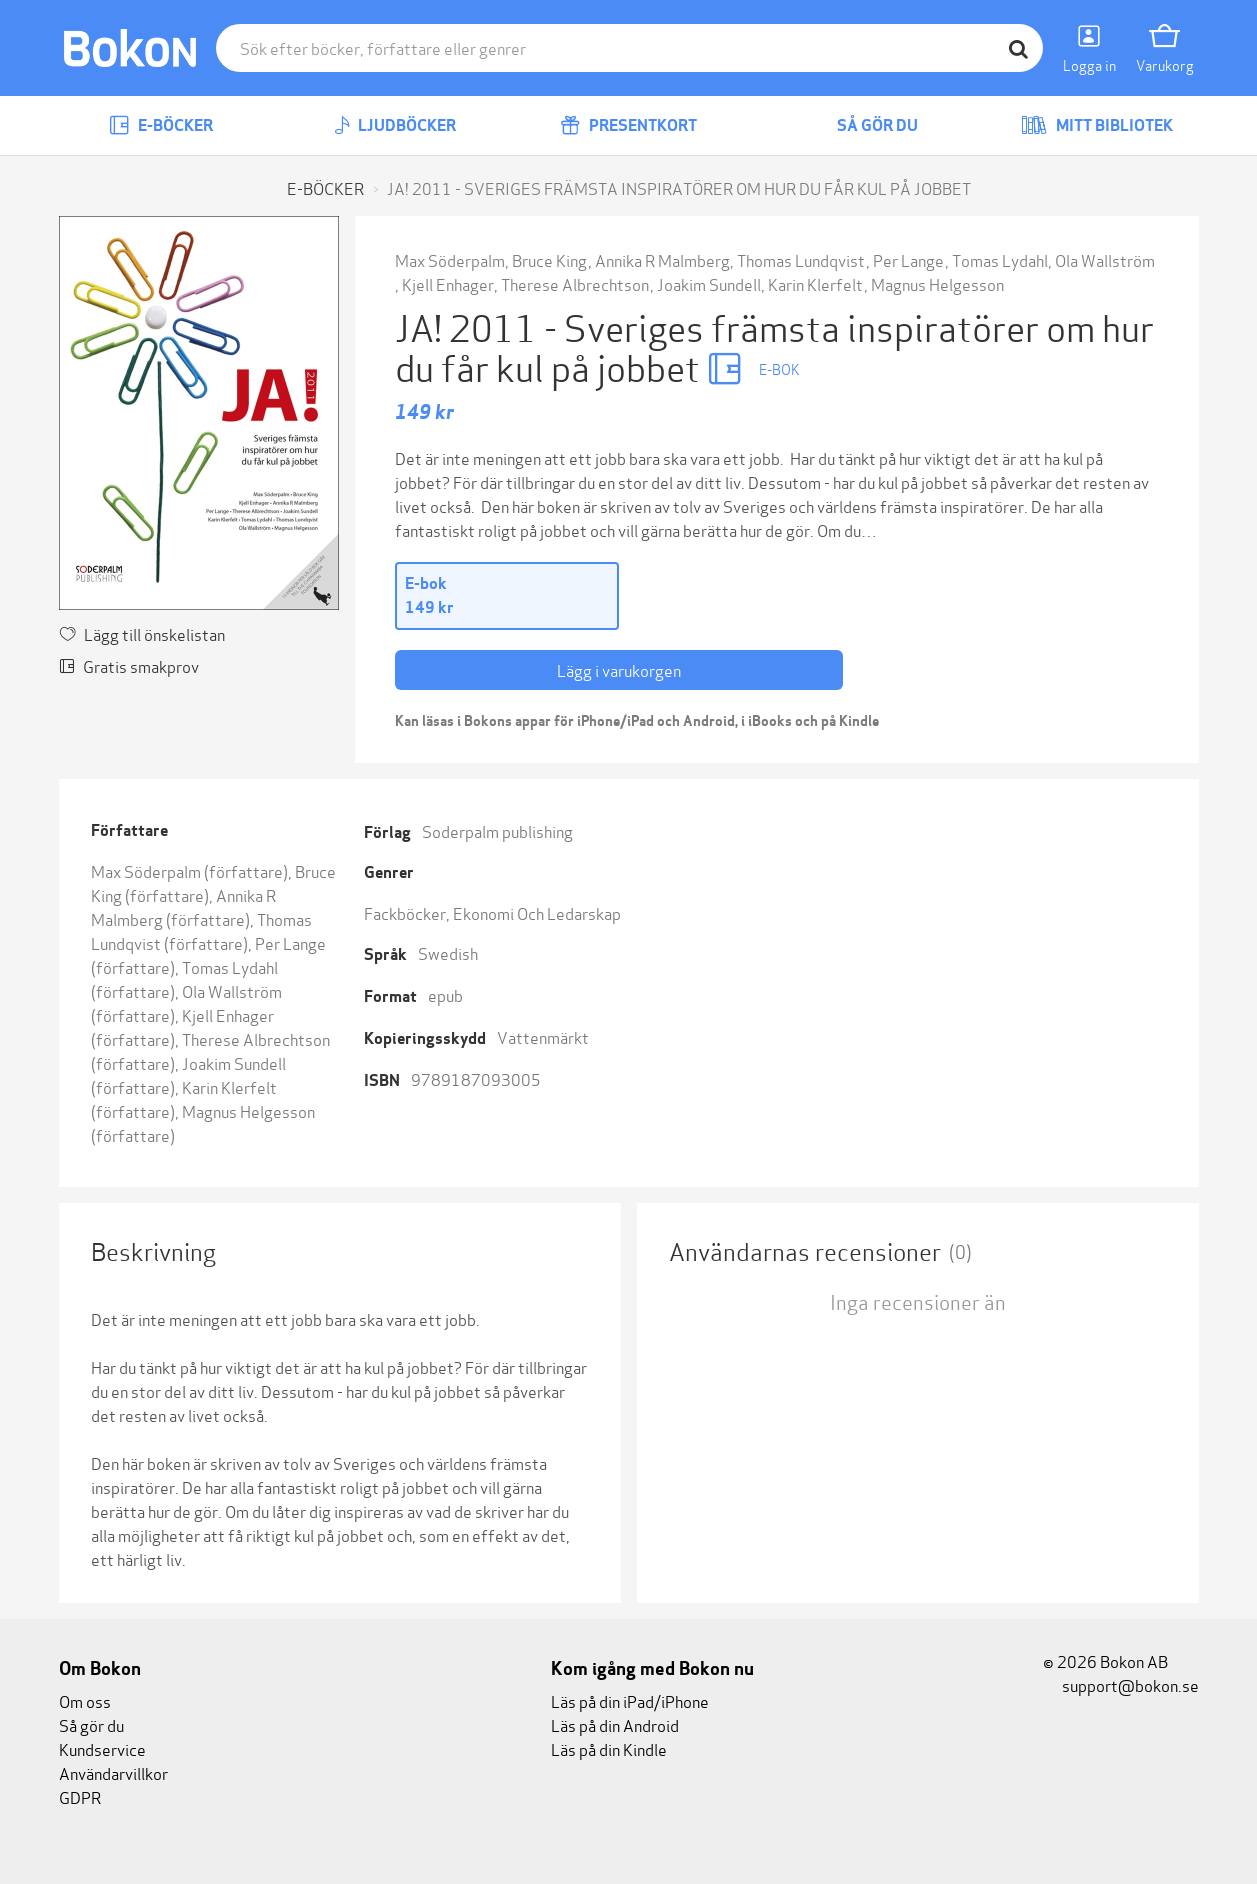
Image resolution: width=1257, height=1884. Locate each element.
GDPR (80, 1796)
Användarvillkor (113, 1772)
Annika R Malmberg (662, 259)
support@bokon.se (1121, 1684)
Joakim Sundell (709, 283)
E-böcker (161, 125)
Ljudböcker (395, 125)
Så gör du (863, 125)
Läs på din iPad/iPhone (630, 1700)
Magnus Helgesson (937, 283)
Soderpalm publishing (497, 830)
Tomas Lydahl (1000, 259)
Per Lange (908, 259)
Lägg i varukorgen (619, 669)
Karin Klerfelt (815, 283)
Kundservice (102, 1748)
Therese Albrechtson (575, 283)
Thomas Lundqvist (801, 259)
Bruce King (549, 259)
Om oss (85, 1700)
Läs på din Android (615, 1724)
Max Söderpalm (450, 259)
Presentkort (628, 125)
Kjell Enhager (448, 283)
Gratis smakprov (129, 665)
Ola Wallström (1105, 259)
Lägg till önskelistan (142, 633)
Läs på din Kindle (609, 1748)
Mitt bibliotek (1097, 125)
